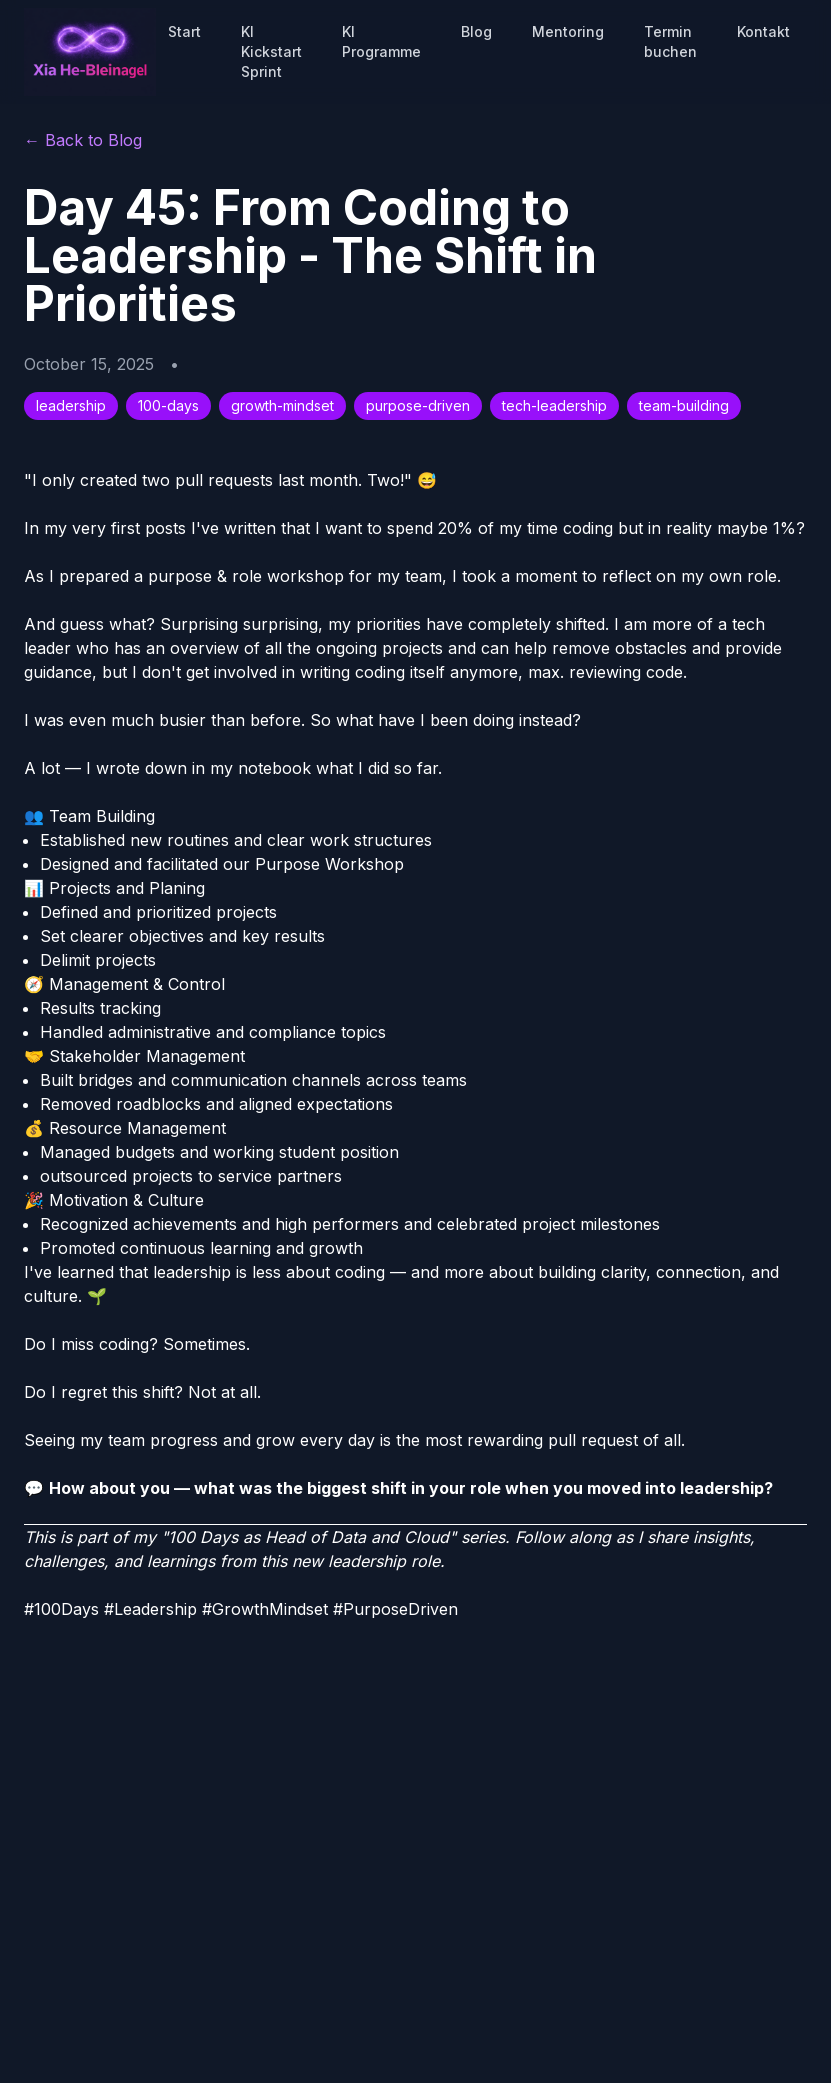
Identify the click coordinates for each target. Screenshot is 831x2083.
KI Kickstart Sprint (271, 51)
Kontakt (763, 31)
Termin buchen (670, 41)
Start (184, 31)
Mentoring (568, 31)
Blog (476, 31)
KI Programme (381, 41)
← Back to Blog (83, 140)
